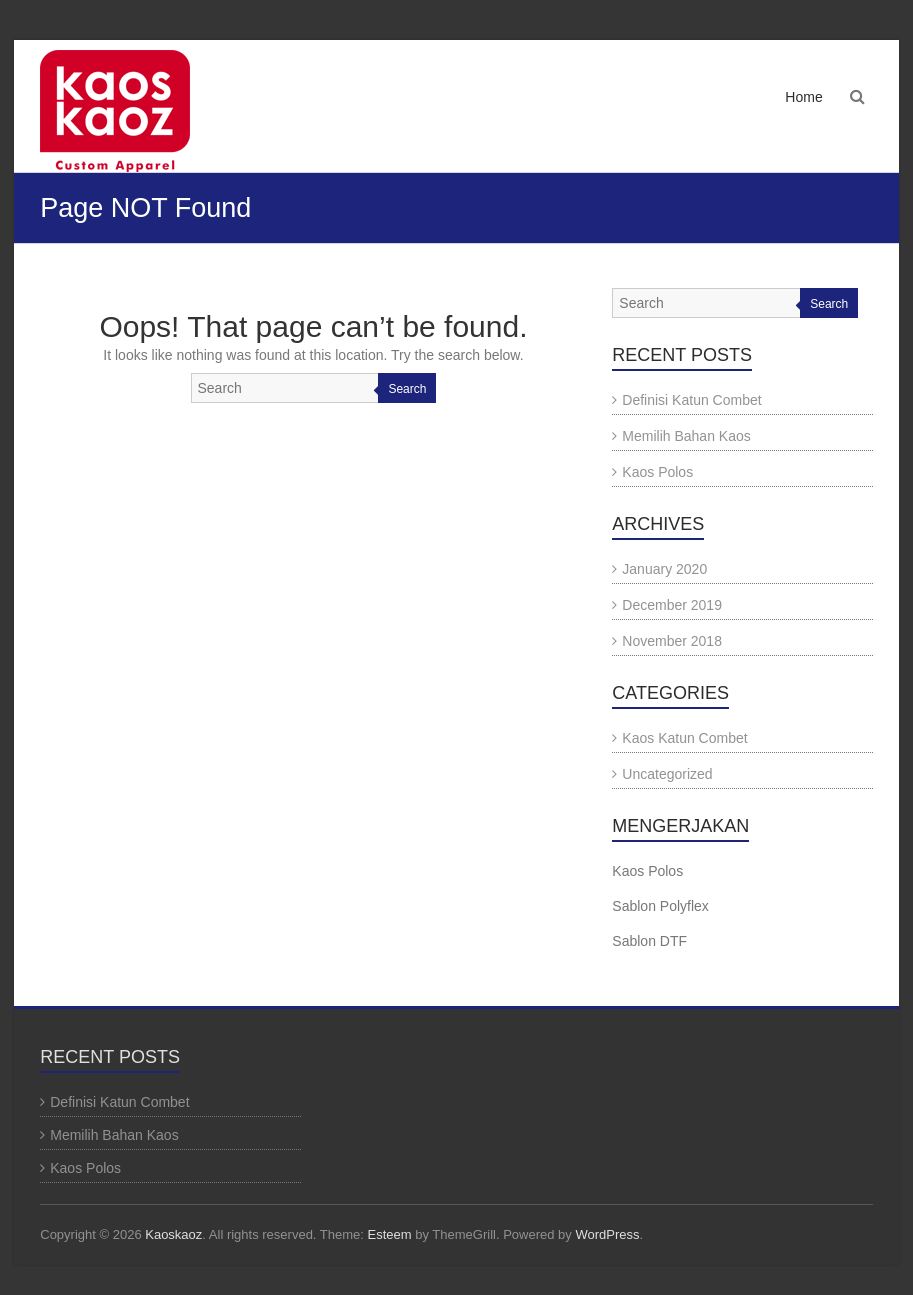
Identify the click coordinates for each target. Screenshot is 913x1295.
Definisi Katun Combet (691, 400)
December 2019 (672, 605)
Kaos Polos (657, 472)
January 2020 (664, 569)
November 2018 (672, 641)
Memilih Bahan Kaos (686, 436)
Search (407, 389)
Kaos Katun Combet (684, 738)
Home (803, 97)
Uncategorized (667, 774)
